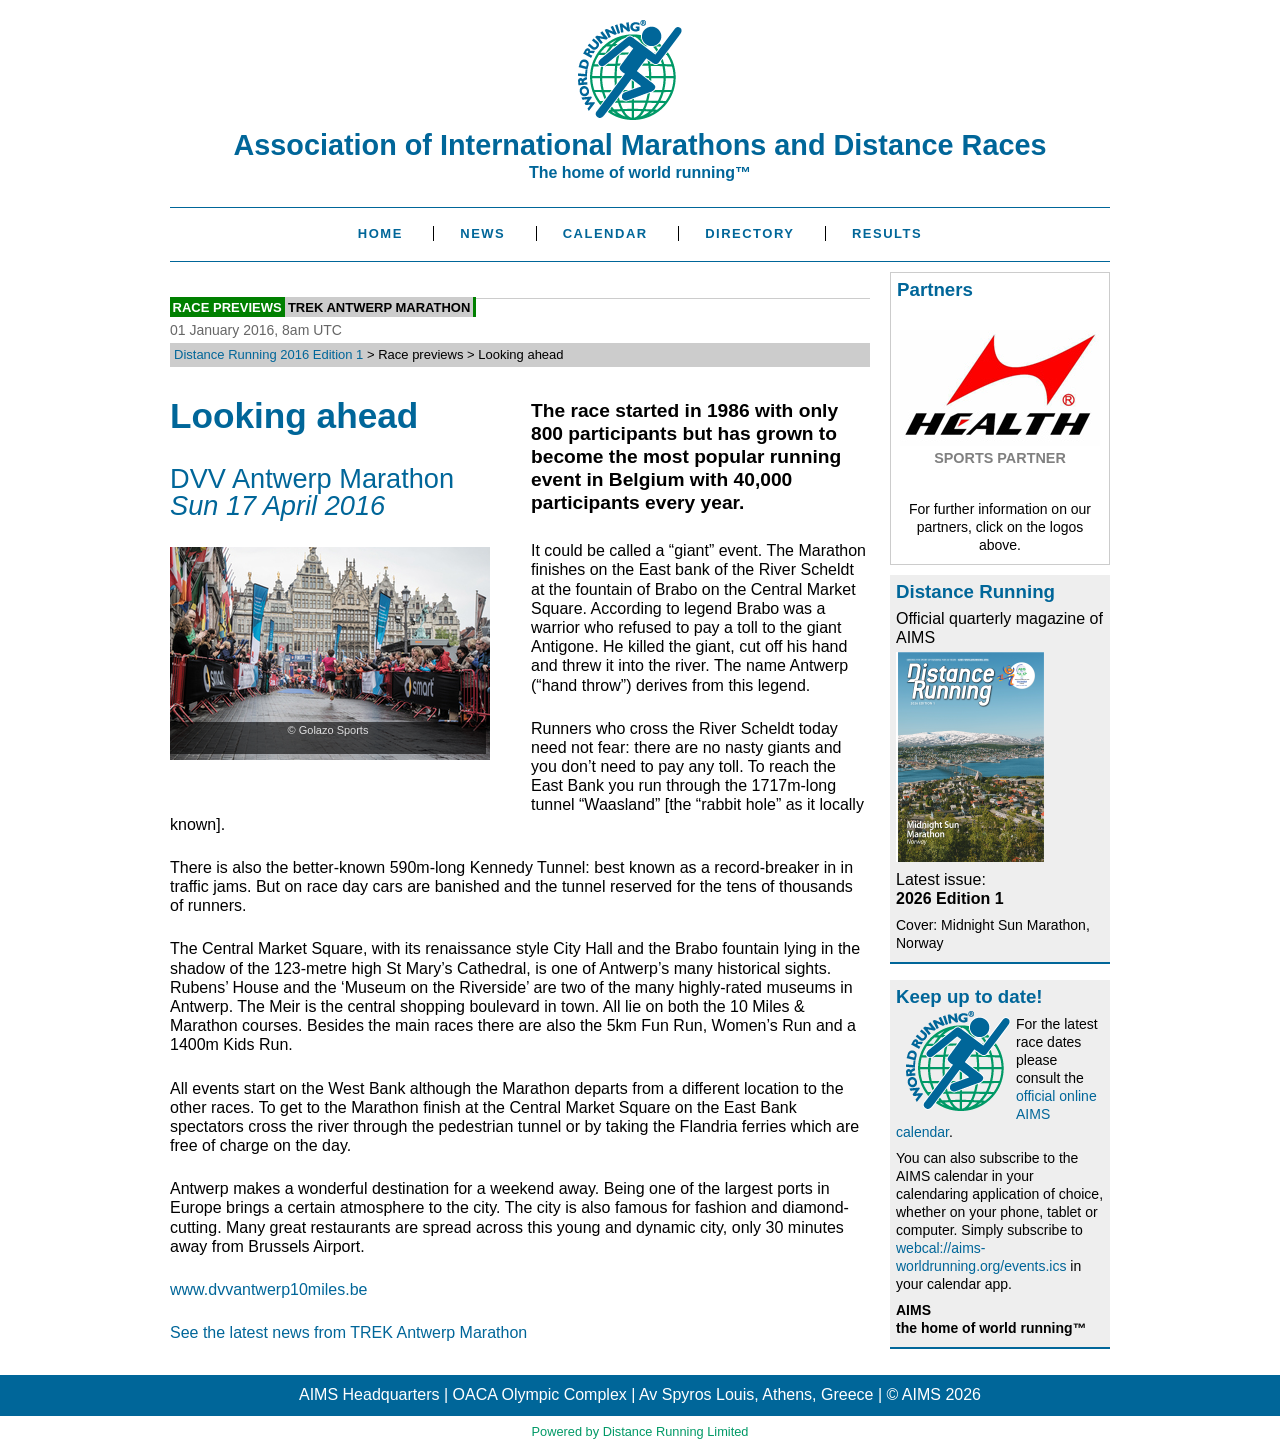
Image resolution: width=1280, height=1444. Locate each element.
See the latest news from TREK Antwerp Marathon (348, 1332)
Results (887, 233)
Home (380, 233)
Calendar (605, 233)
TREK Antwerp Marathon (379, 306)
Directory (749, 233)
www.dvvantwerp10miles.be (268, 1289)
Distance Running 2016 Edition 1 (268, 354)
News (482, 233)
